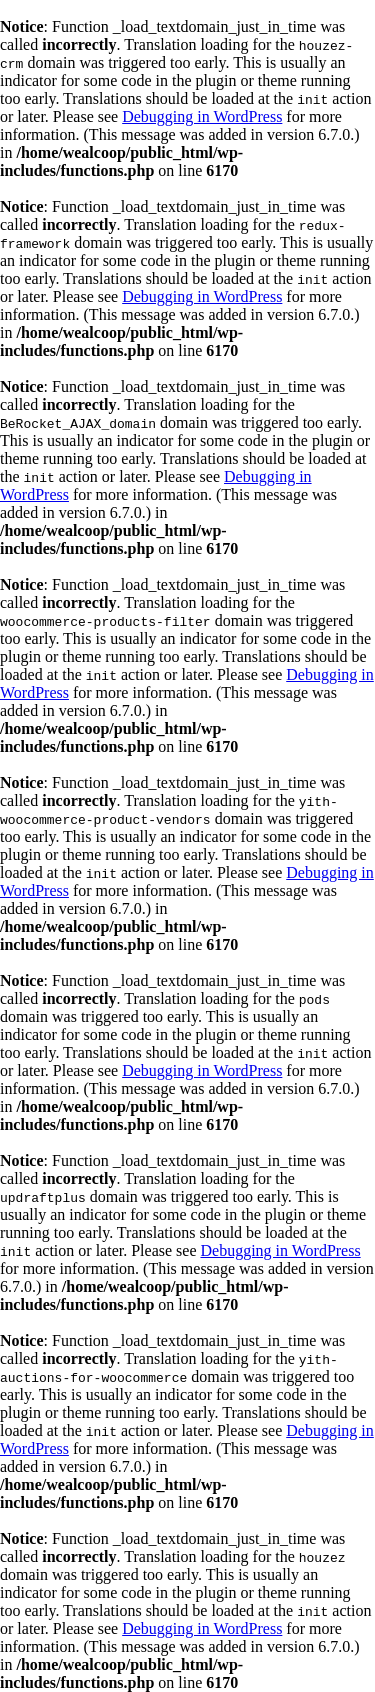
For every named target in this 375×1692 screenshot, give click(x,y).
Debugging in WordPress (202, 116)
